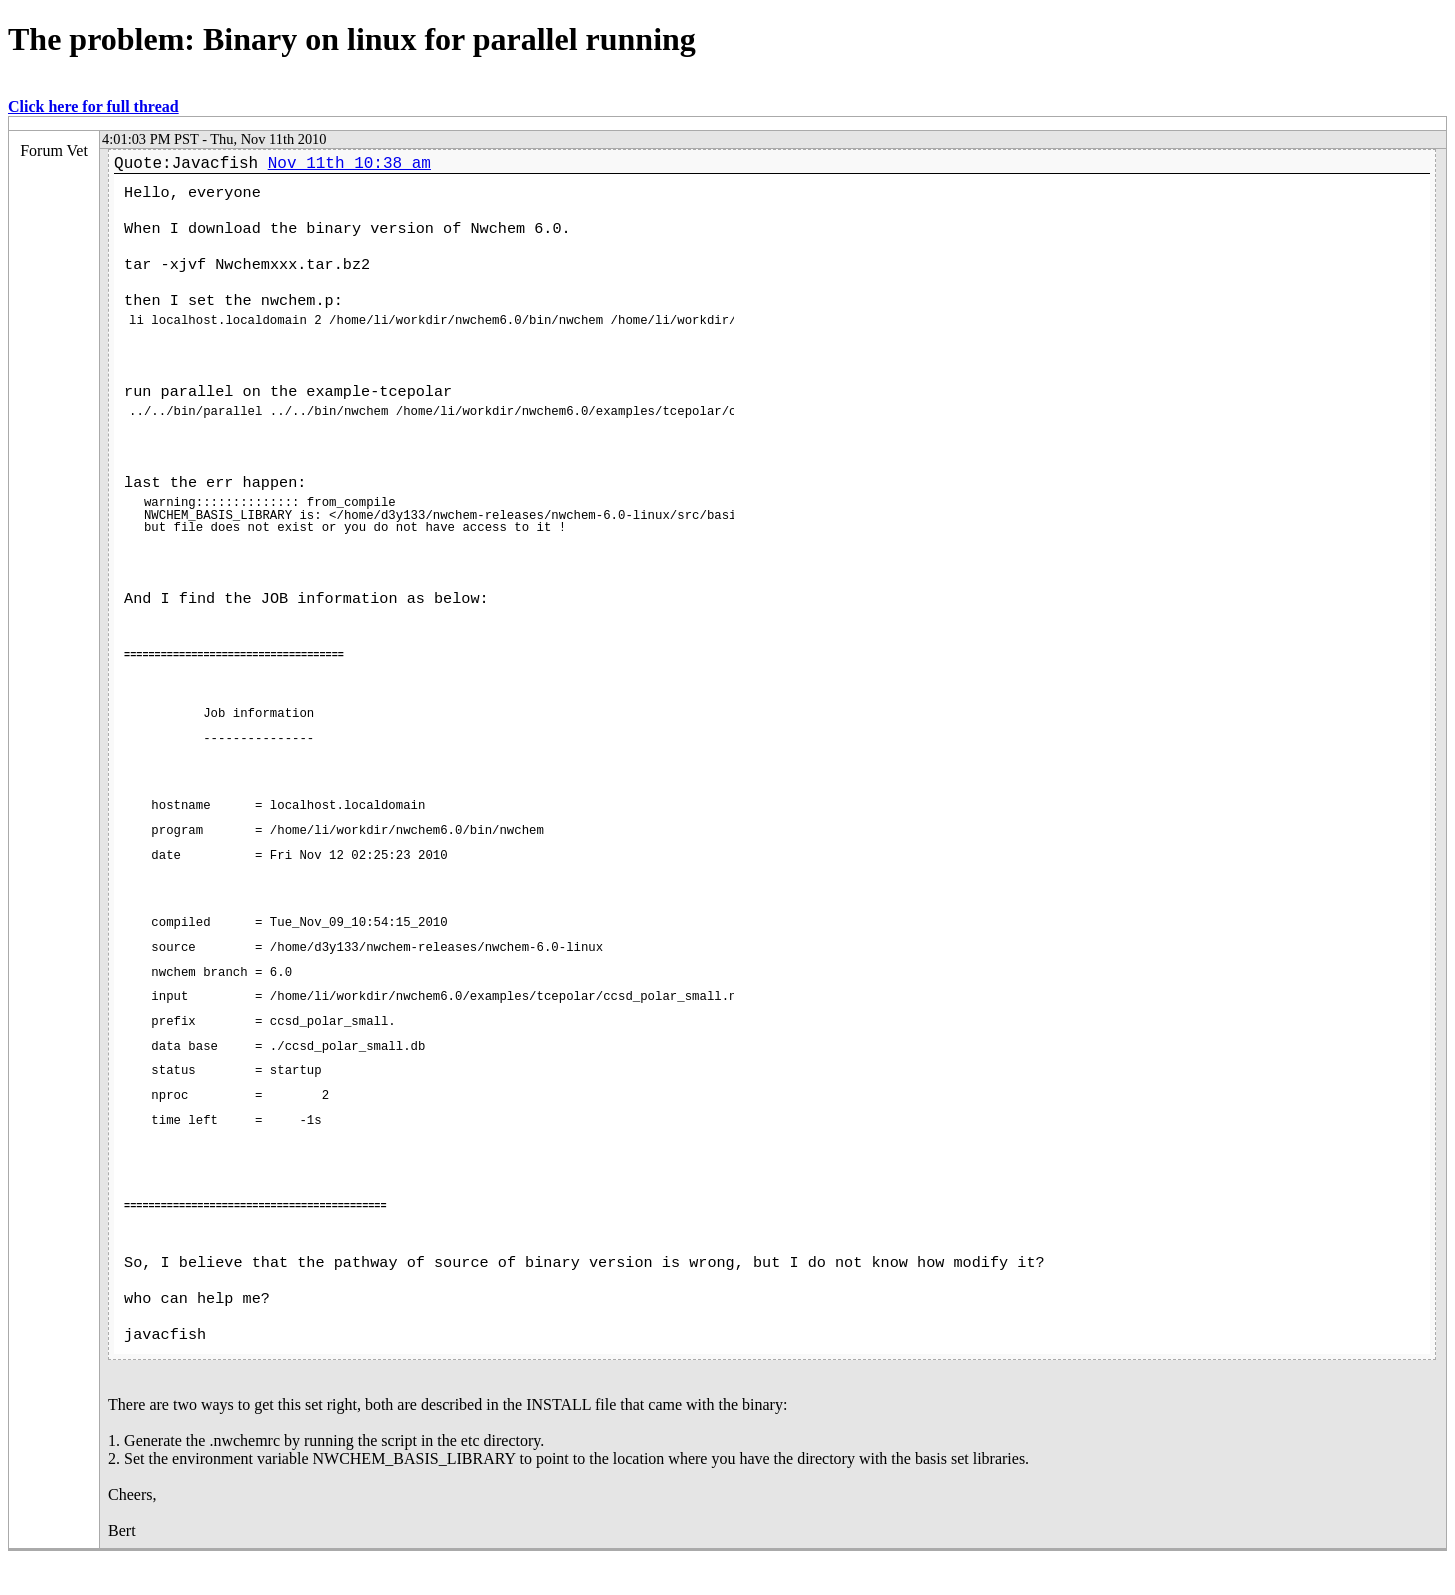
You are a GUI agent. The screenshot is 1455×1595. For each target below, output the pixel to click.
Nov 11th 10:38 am (349, 164)
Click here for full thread (93, 106)
